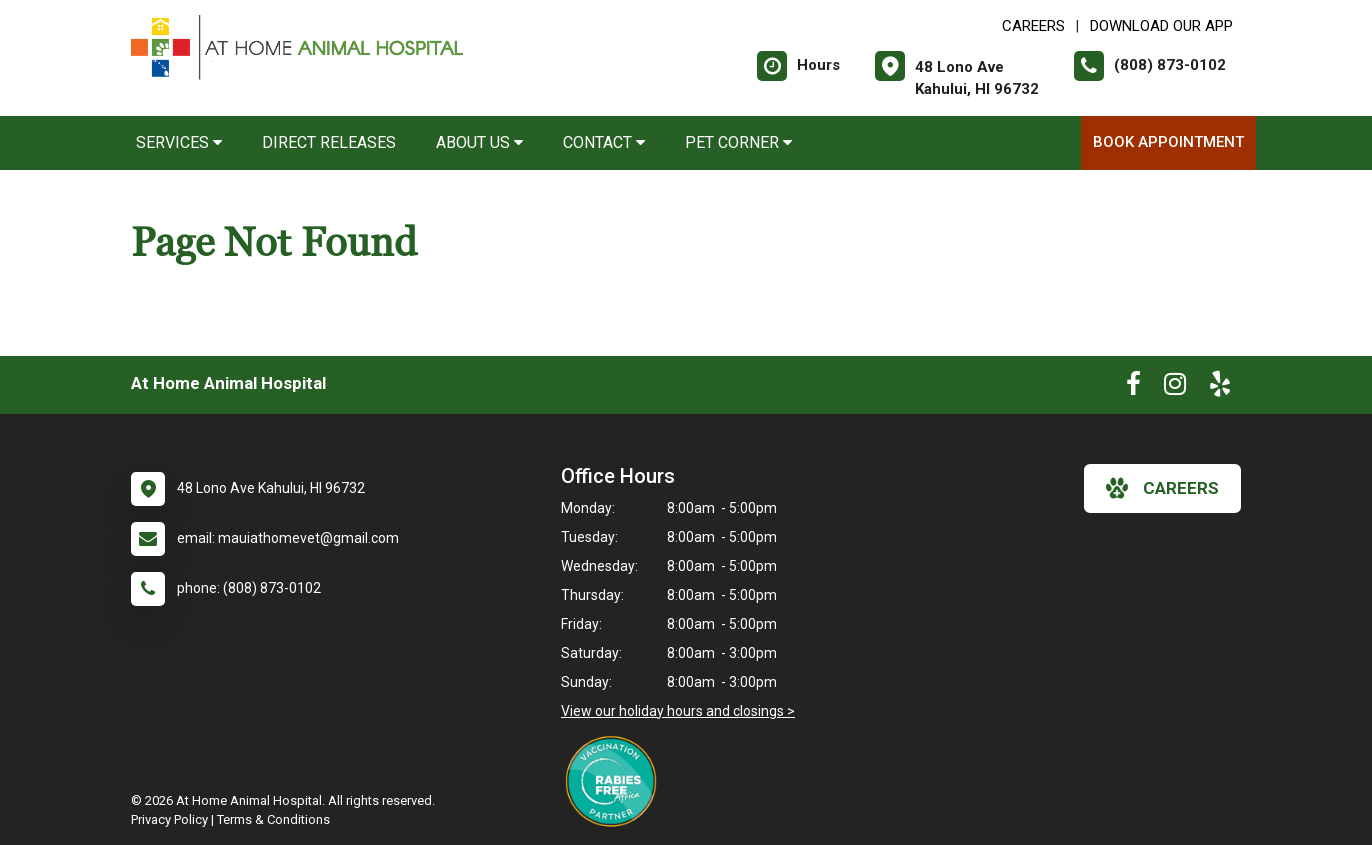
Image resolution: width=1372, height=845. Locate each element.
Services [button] (179, 142)
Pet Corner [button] (738, 142)
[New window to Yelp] (1220, 388)
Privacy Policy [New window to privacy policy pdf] (169, 819)
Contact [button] (604, 142)
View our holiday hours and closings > (678, 711)
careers (1162, 488)
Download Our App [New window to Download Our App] (1161, 26)
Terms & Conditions (273, 819)
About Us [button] (479, 142)
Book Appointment (1168, 142)
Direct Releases (329, 142)
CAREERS (1033, 26)
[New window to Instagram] (1175, 388)
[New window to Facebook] (1133, 388)
